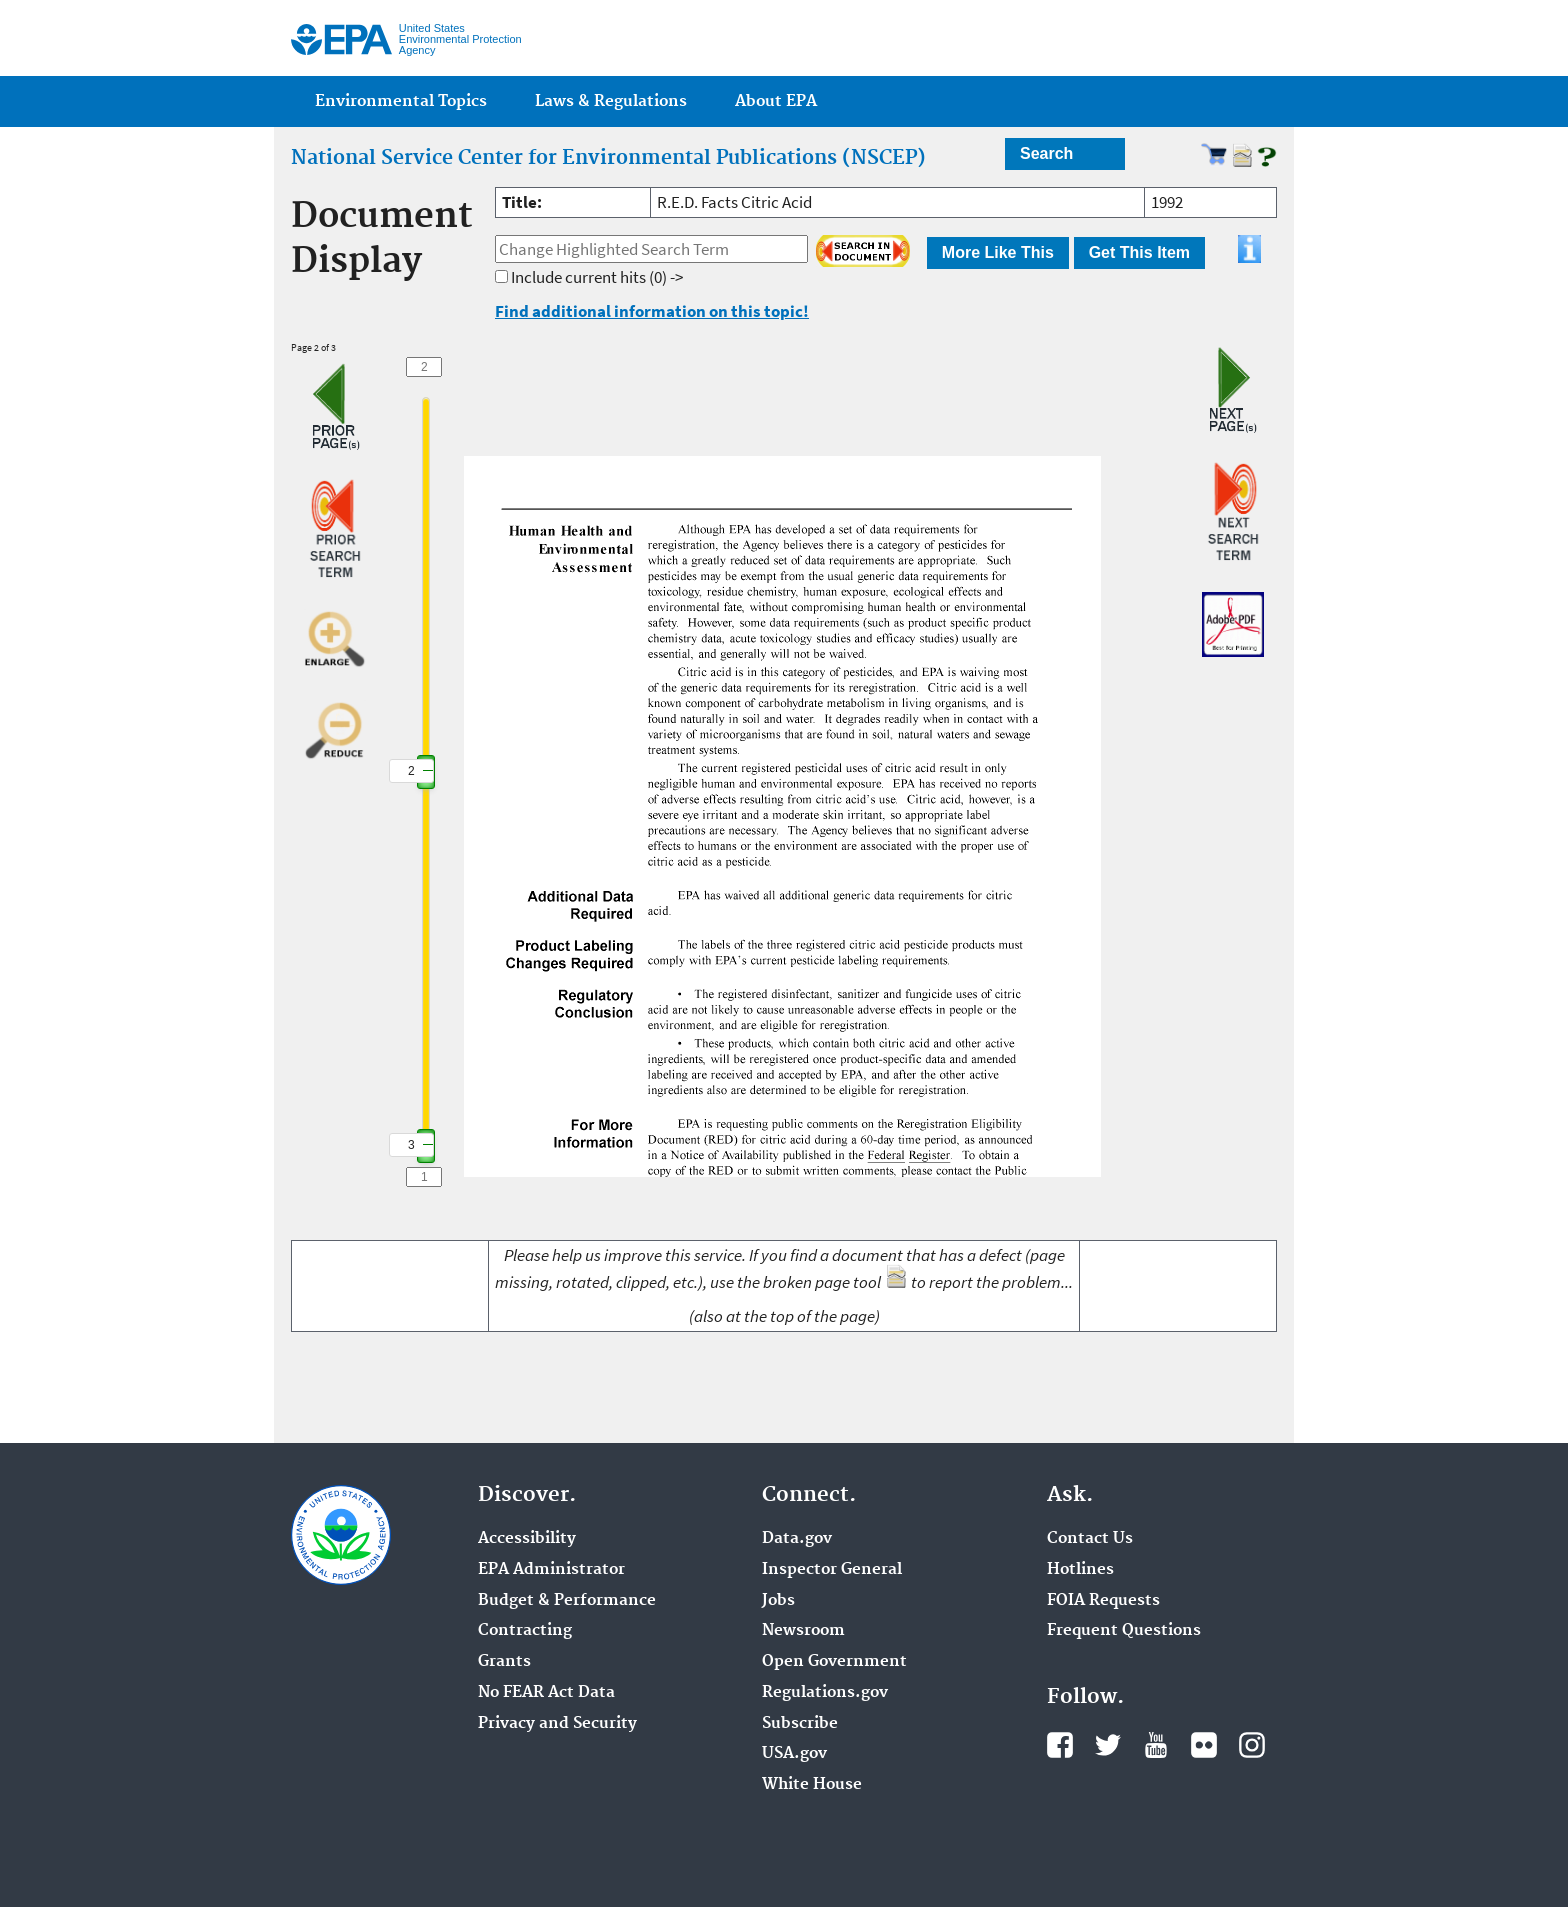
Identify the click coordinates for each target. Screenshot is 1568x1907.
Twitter (1108, 1745)
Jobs (778, 1601)
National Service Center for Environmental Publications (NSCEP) (608, 158)
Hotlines (1080, 1570)
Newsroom (803, 1631)
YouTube (1156, 1745)
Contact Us (1090, 1539)
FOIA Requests (1103, 1601)
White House (812, 1785)
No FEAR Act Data (546, 1693)
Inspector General (832, 1570)
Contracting (525, 1631)
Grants (504, 1662)
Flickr (1204, 1745)
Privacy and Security (557, 1724)
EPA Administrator (551, 1570)
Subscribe (800, 1724)
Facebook (1060, 1745)
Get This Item (1139, 252)
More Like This (998, 252)
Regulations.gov (825, 1693)
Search (1046, 153)
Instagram (1252, 1745)
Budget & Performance (567, 1601)
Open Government (834, 1662)
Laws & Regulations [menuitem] (611, 101)
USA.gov (794, 1754)
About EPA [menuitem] (776, 101)
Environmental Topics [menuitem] (401, 101)
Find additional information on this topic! (652, 311)
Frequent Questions (1124, 1631)
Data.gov (797, 1539)
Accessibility (527, 1539)
